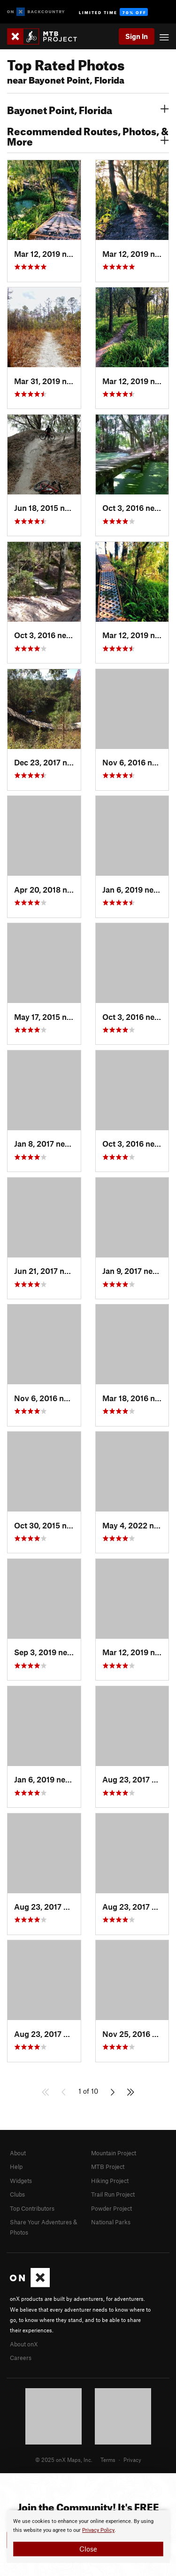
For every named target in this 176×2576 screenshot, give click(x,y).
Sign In (136, 36)
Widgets (21, 2180)
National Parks (110, 2222)
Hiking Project (110, 2180)
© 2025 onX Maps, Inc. (63, 2459)
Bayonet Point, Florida (88, 109)
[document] (88, 2536)
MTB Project (107, 2166)
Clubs (17, 2194)
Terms (107, 2459)
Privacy (132, 2459)
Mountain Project (113, 2153)
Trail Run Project (113, 2194)
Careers (20, 2357)
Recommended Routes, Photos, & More (88, 135)
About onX (24, 2344)
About (18, 2153)
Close (88, 2549)
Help (16, 2166)
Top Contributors (32, 2208)
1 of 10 (88, 2091)
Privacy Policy (98, 2530)
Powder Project (111, 2208)
